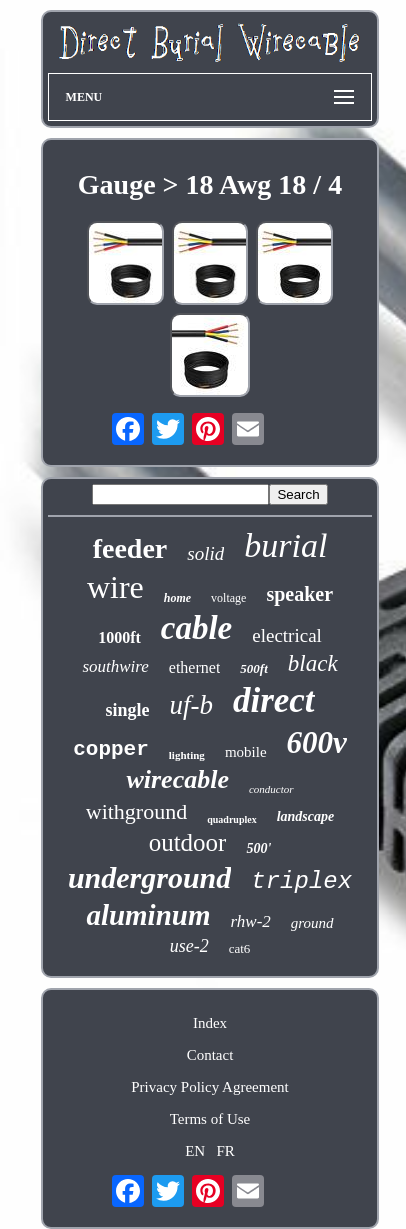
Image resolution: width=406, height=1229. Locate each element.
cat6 (240, 948)
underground (149, 877)
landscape (306, 816)
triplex (301, 881)
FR (225, 1151)
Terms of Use (210, 1119)
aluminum (148, 915)
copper (111, 749)
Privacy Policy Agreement (209, 1087)
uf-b (191, 705)
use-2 (189, 946)
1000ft (119, 637)
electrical (287, 635)
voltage (228, 598)
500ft (253, 668)
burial (285, 545)
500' (258, 848)
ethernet (195, 667)
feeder (130, 548)
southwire (115, 666)
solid (205, 553)
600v (317, 742)
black (313, 663)
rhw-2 (251, 921)
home (177, 598)
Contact (210, 1055)
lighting (187, 755)
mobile (246, 752)
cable (196, 628)
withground (136, 811)
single (127, 710)
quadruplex (231, 819)
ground (312, 923)
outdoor (188, 842)
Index (210, 1023)
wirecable (177, 779)
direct (274, 700)
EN (195, 1151)
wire (115, 587)
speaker (299, 594)
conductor (271, 789)
